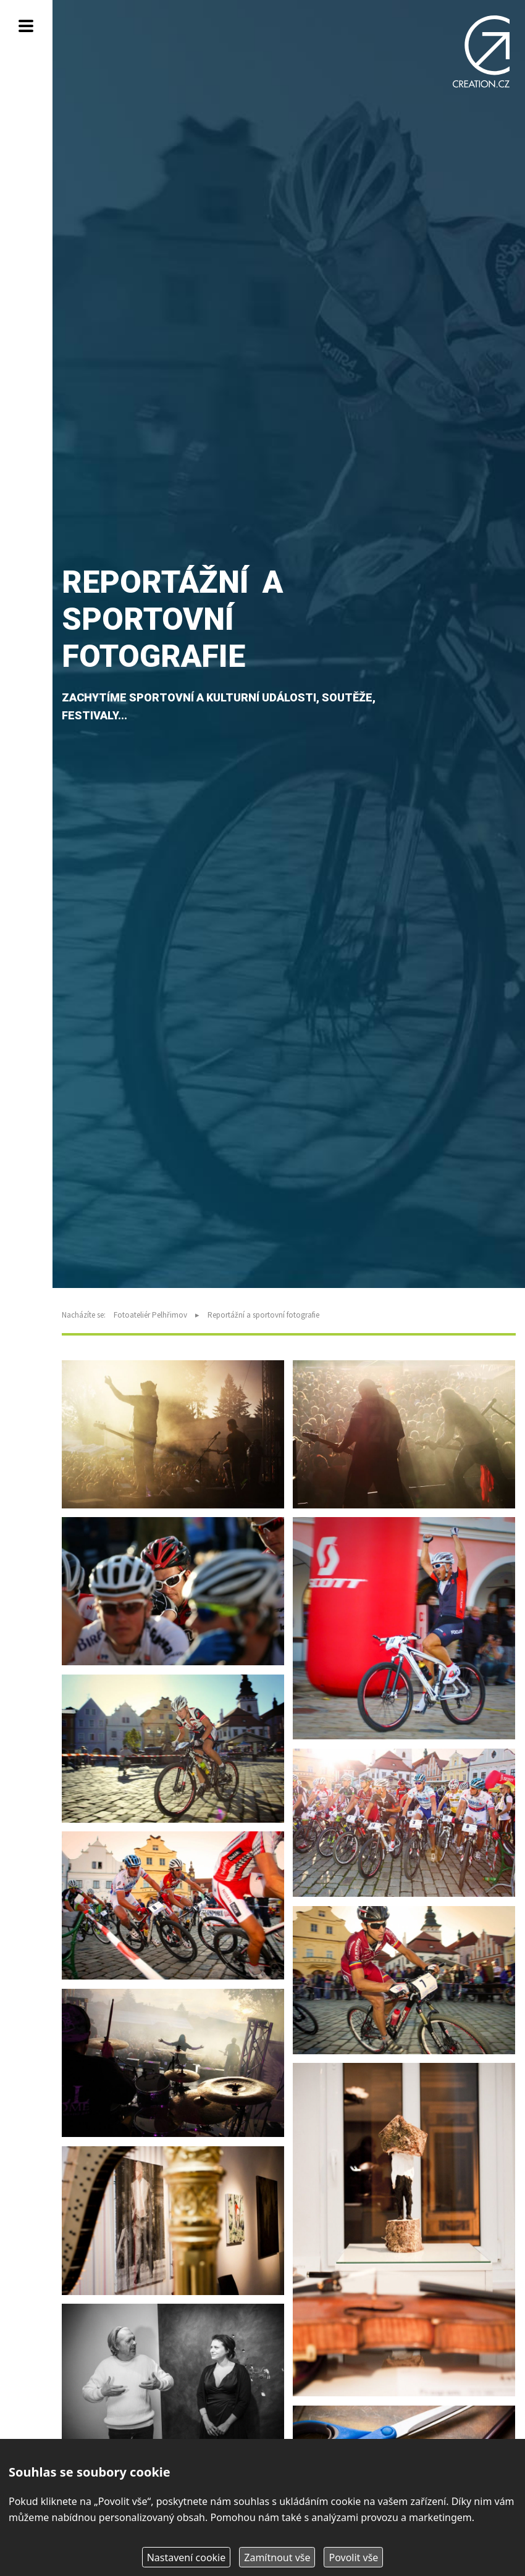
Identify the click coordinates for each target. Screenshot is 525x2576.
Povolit (353, 2557)
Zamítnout (277, 2557)
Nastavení (186, 2557)
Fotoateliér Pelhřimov (150, 1315)
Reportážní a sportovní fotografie (263, 1315)
